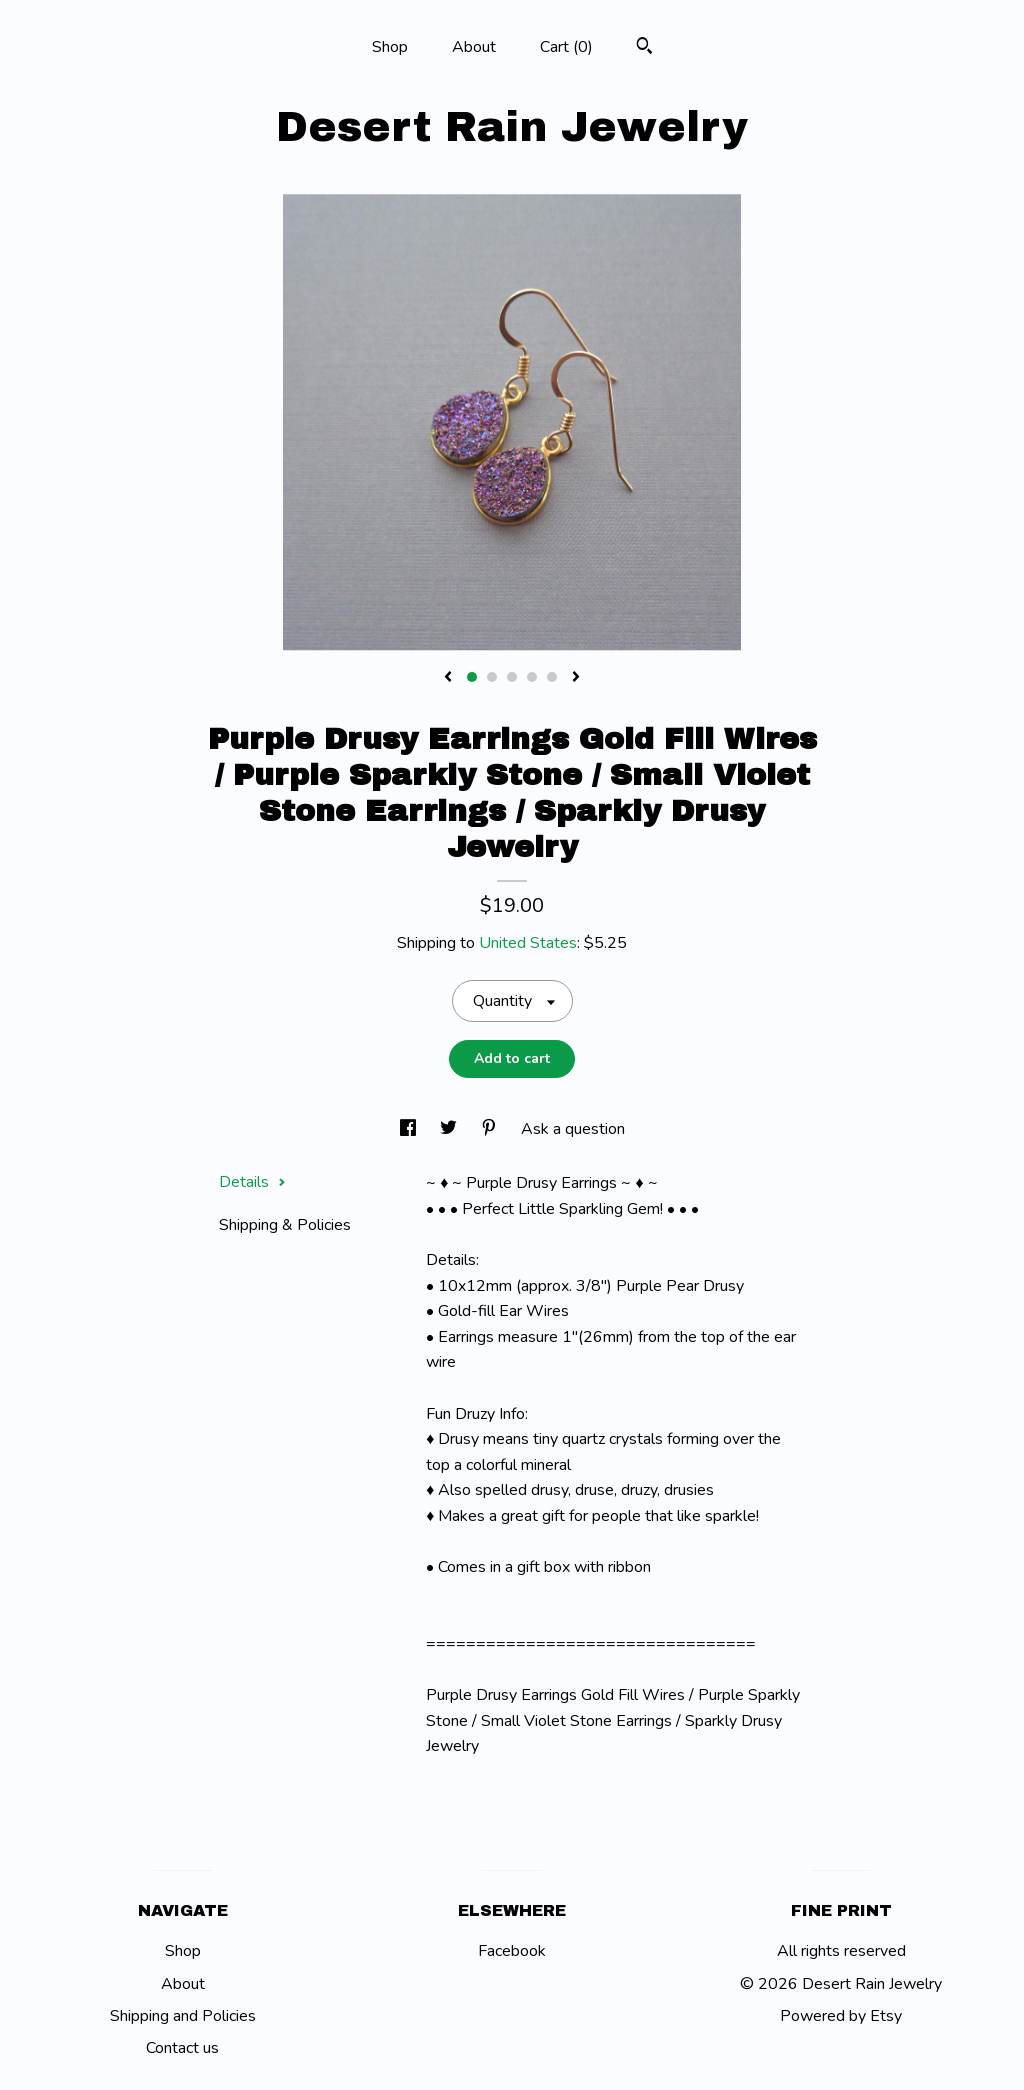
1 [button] (472, 677)
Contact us (182, 2048)
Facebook (512, 1951)
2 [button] (492, 677)
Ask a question (573, 1129)
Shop (390, 47)
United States (528, 943)
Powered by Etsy (841, 2016)
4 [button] (532, 677)
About (474, 47)
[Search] (644, 48)
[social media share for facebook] (410, 1129)
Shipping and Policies (183, 2016)
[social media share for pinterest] (491, 1129)
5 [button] (552, 677)
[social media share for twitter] (450, 1129)
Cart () (566, 47)
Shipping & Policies (285, 1225)
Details (252, 1182)
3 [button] (512, 677)
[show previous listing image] (448, 678)
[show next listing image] (576, 678)
